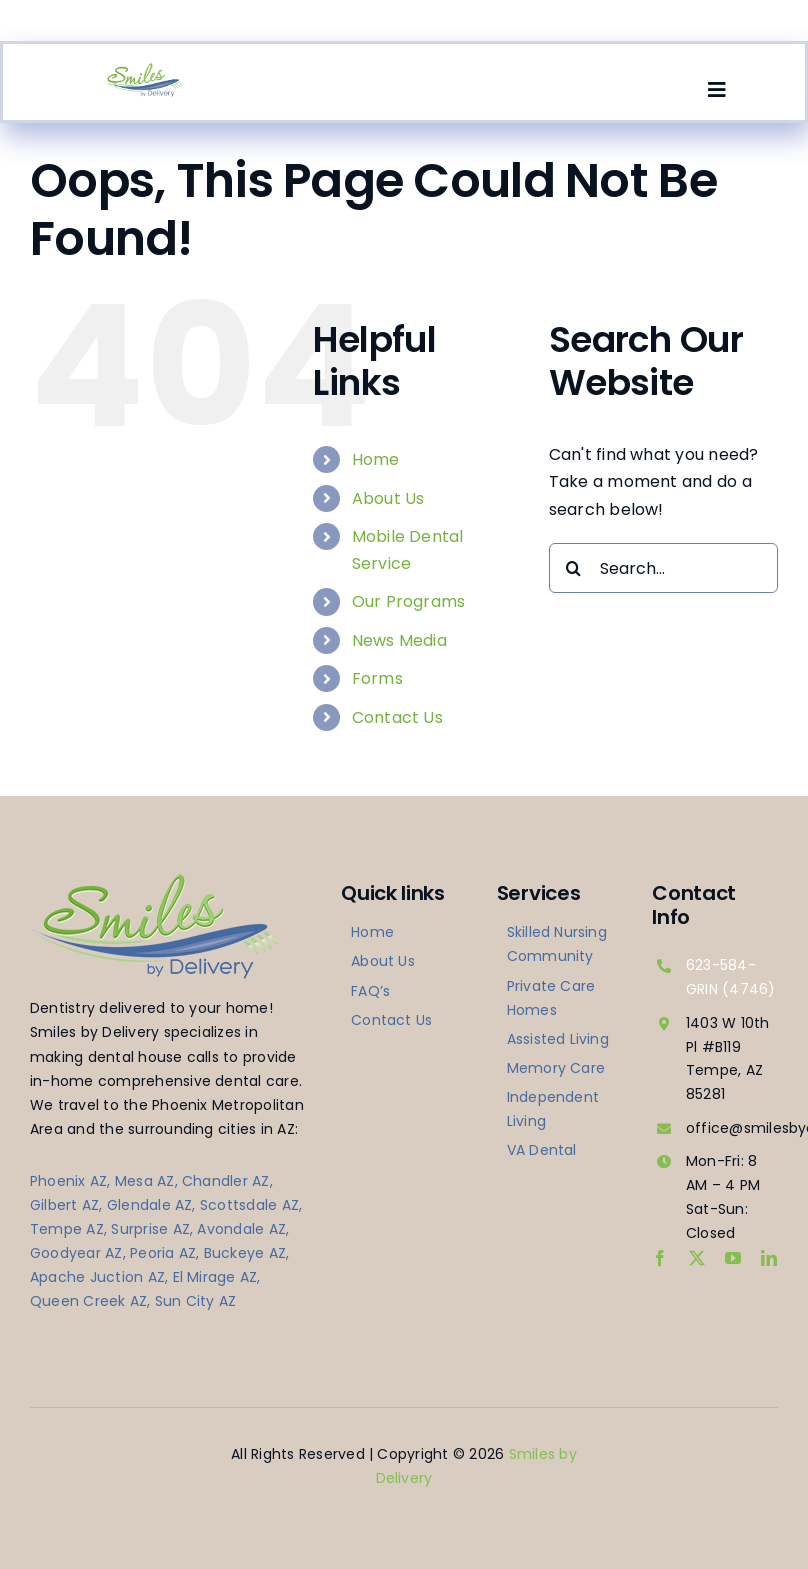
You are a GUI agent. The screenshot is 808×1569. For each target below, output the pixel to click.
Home (376, 459)
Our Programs (409, 601)
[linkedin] (769, 1258)
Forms (377, 678)
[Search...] (663, 568)
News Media (399, 640)
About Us (388, 498)
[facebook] (660, 1258)
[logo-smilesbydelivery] (143, 69)
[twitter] (697, 1258)
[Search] (574, 568)
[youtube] (733, 1258)
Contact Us (397, 717)
